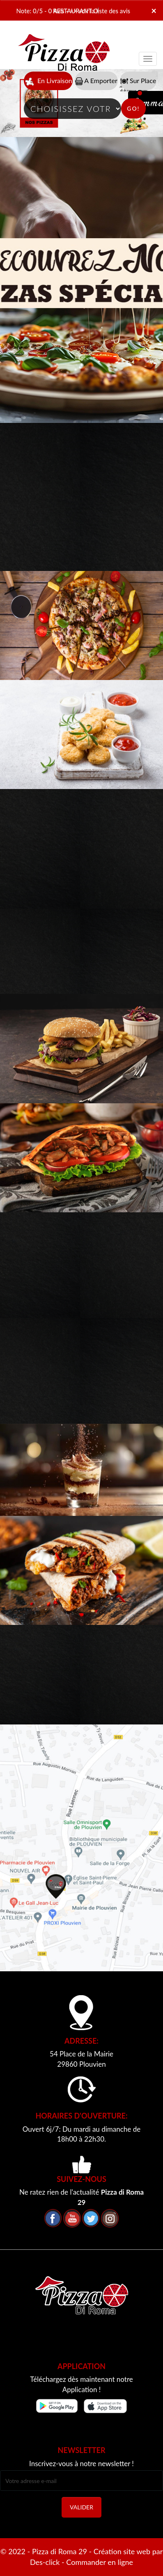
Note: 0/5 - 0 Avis (40, 10)
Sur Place (138, 81)
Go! (133, 108)
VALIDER (81, 2507)
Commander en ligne (99, 2562)
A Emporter (96, 81)
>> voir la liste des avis (100, 10)
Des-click (45, 2562)
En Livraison (48, 81)
